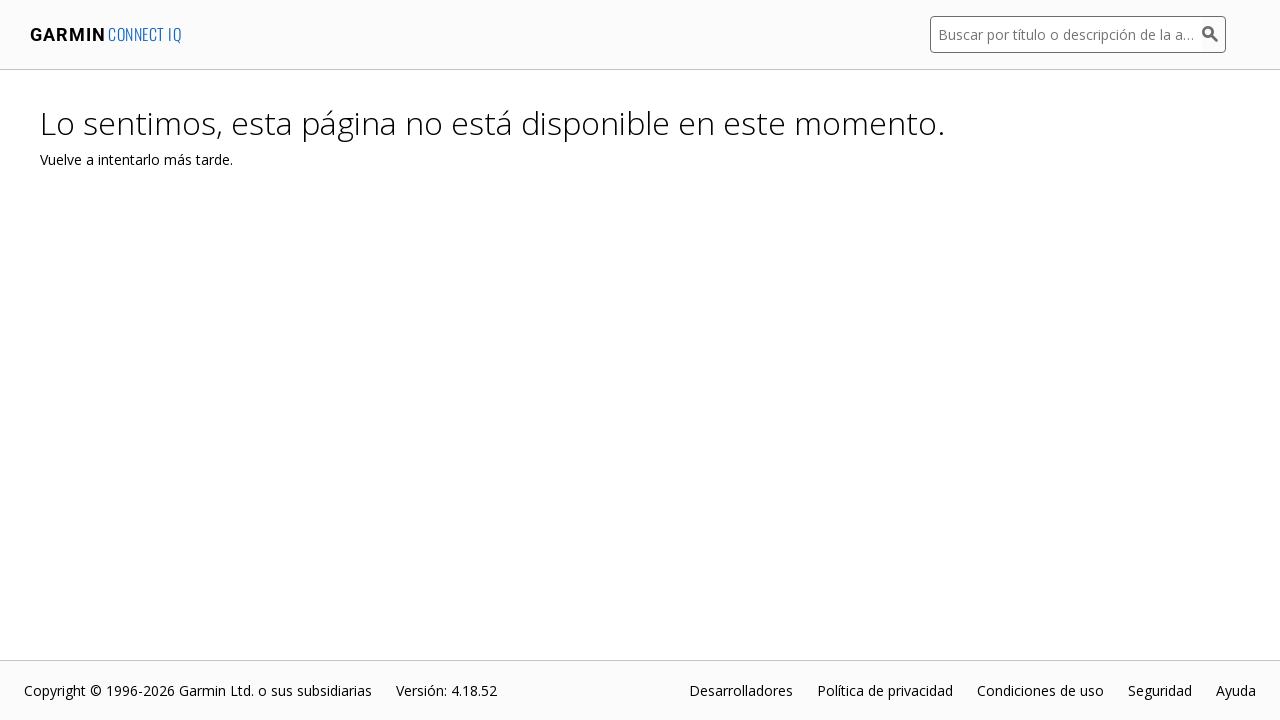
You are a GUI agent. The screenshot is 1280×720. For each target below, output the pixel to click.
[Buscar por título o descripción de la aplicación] (1066, 34)
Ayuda (1236, 690)
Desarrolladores (741, 690)
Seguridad (1160, 690)
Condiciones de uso (1040, 690)
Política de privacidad (885, 690)
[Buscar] (1214, 34)
